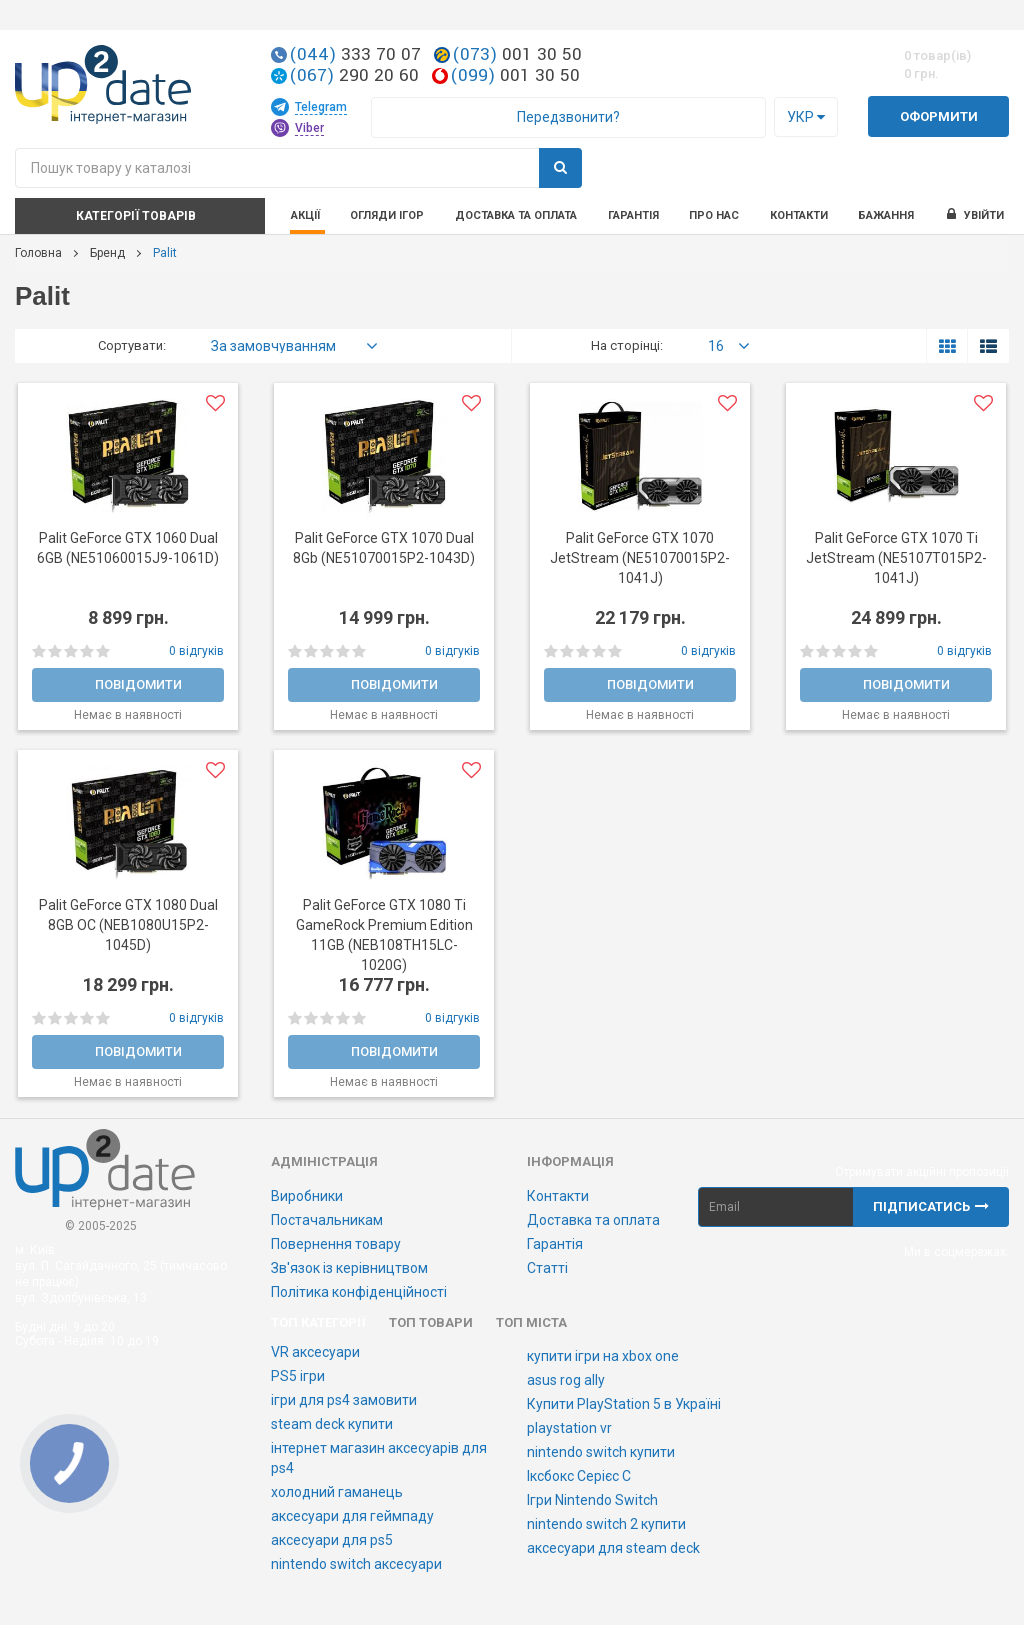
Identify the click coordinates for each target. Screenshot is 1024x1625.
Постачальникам (327, 1220)
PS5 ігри (298, 1376)
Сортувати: (132, 346)
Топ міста (531, 1322)
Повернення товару (336, 1244)
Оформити (939, 116)
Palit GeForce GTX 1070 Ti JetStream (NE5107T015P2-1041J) (896, 558)
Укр (806, 117)
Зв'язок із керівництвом (349, 1268)
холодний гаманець (337, 1492)
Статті (547, 1268)
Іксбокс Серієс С (579, 1476)
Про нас (714, 215)
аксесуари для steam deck (613, 1548)
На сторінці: (627, 346)
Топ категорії (318, 1322)
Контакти (799, 215)
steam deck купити (332, 1424)
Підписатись (931, 1206)
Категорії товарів (136, 216)
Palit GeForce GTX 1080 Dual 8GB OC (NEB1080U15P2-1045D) (128, 925)
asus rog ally (566, 1380)
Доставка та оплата (516, 215)
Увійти (974, 214)
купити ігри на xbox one (603, 1356)
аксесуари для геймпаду (352, 1516)
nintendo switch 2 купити (606, 1524)
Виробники (307, 1196)
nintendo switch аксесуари (356, 1564)
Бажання (886, 215)
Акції (305, 215)
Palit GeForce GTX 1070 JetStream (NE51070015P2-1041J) (640, 558)
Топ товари (431, 1322)
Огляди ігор (387, 215)
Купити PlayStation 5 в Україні (624, 1404)
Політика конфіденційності (359, 1292)
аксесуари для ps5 (332, 1540)
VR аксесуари (315, 1352)
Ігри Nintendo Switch (592, 1500)
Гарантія (633, 215)
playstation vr (569, 1428)
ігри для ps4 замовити (344, 1400)
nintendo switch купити (601, 1452)
